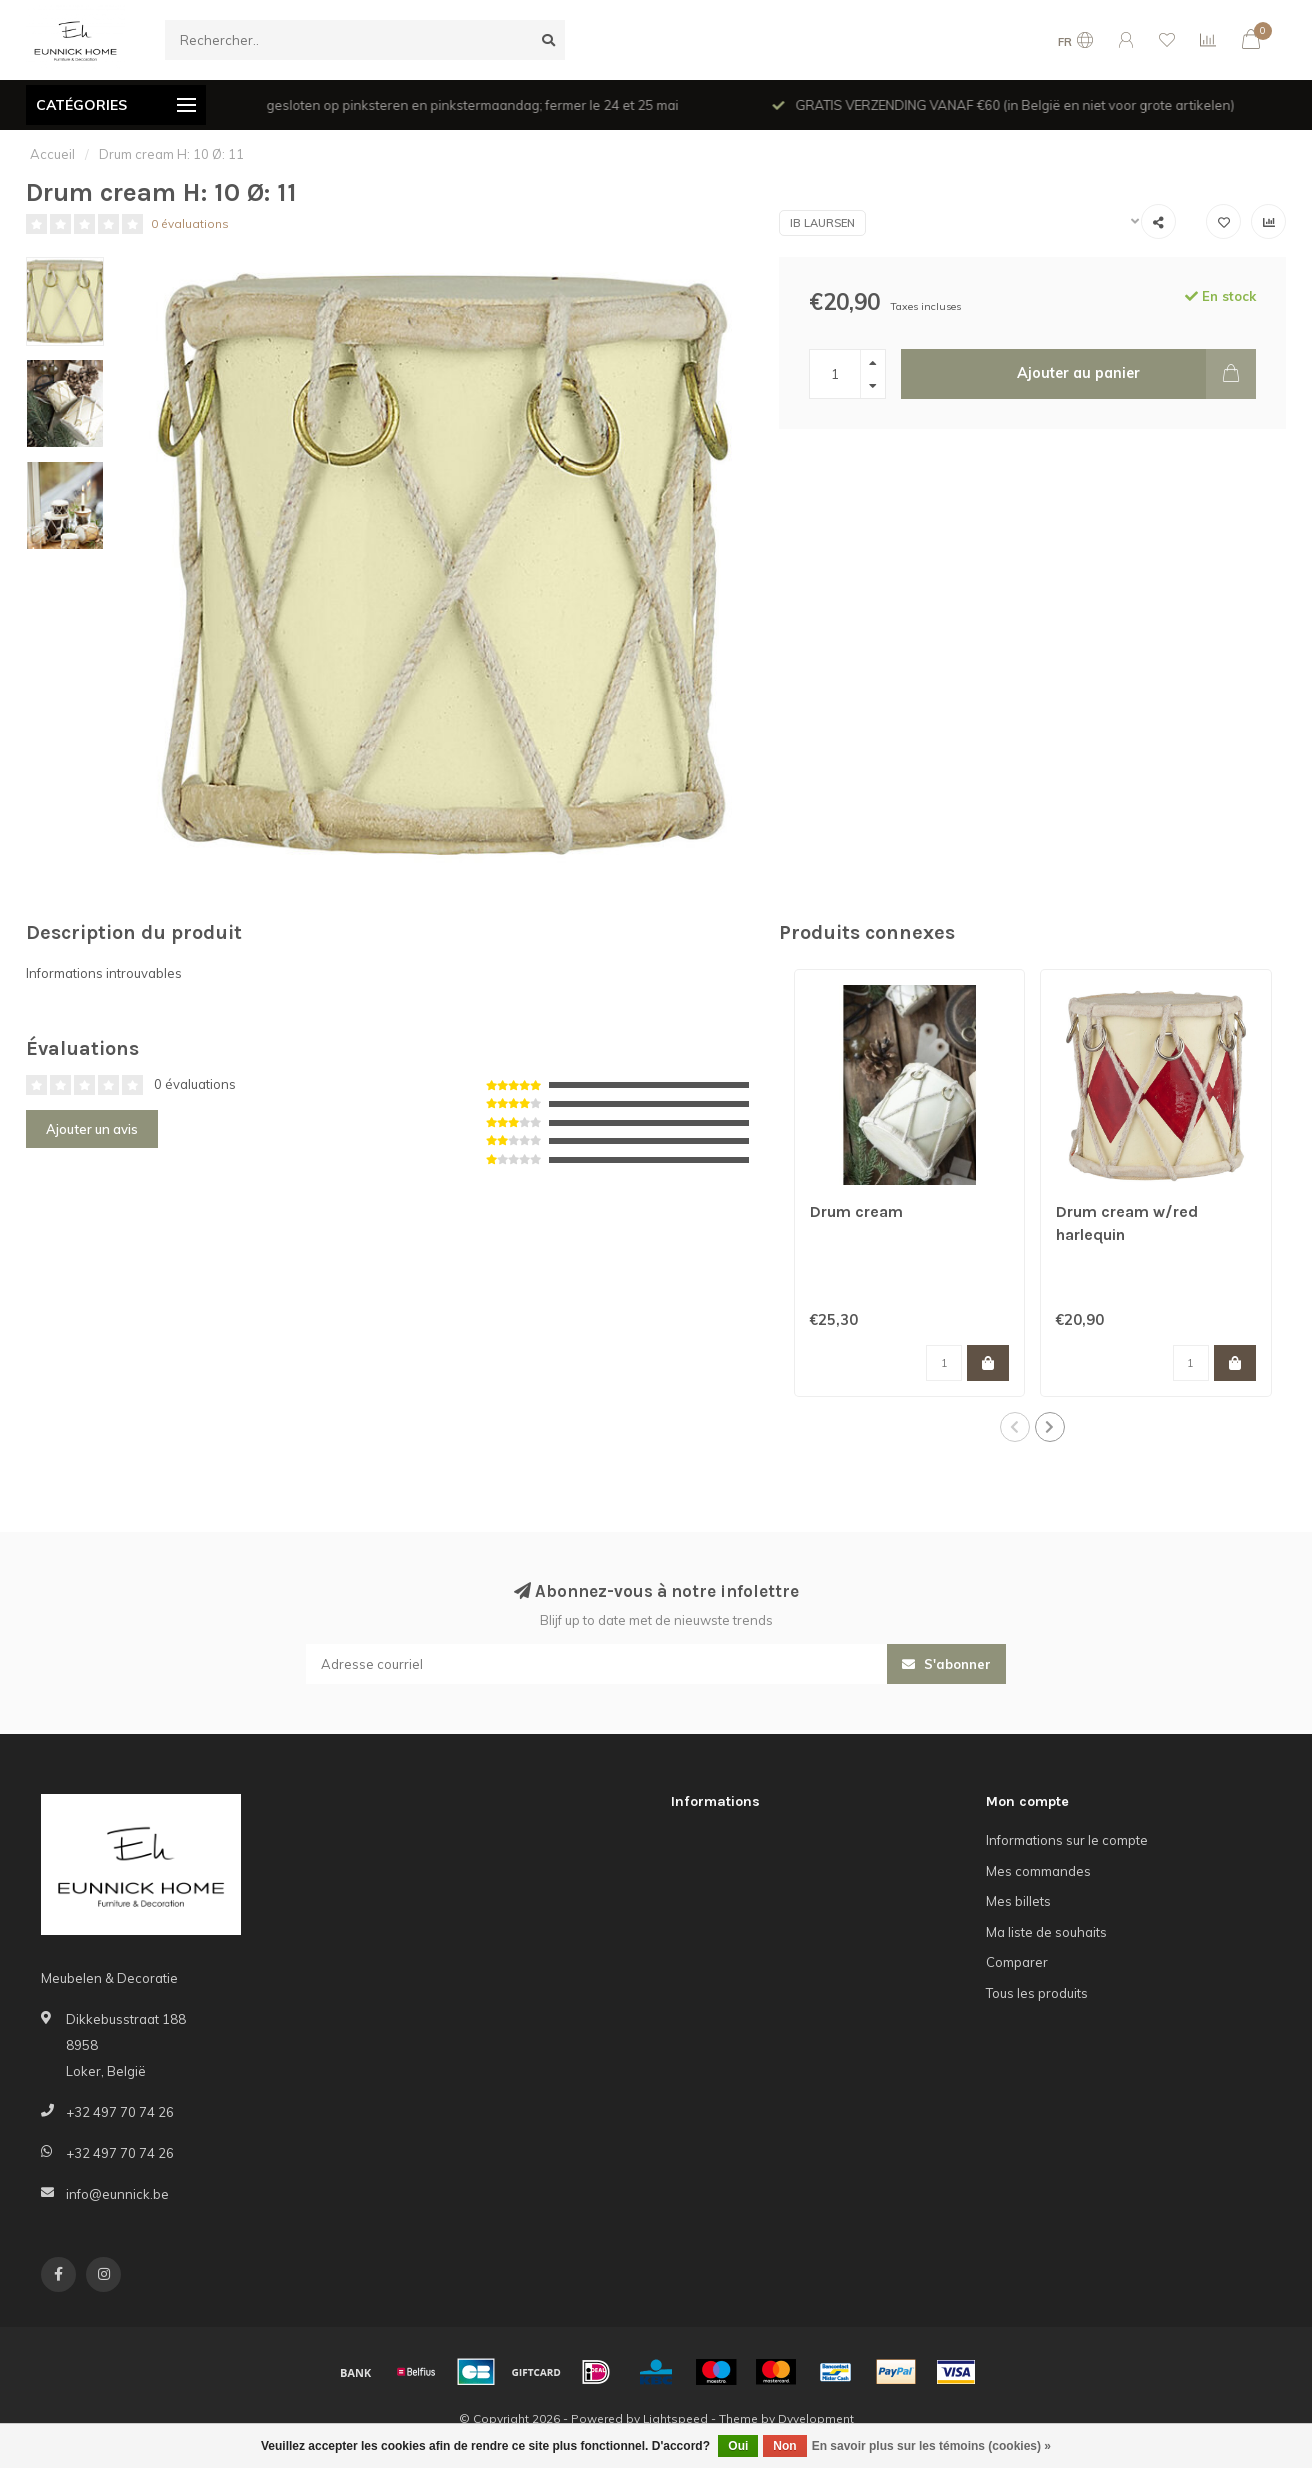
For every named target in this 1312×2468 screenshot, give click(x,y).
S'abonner (946, 1664)
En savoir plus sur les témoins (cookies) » (931, 2446)
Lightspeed (675, 2418)
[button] (1015, 1427)
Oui (738, 2446)
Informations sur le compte (1067, 1840)
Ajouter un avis (92, 1129)
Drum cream (856, 1211)
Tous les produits (1037, 1993)
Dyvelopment (816, 2418)
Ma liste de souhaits (1046, 1932)
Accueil (52, 154)
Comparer (1017, 1962)
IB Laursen (822, 223)
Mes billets (1018, 1901)
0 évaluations (190, 223)
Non (784, 2446)
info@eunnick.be (117, 2194)
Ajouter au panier (1136, 374)
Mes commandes (1038, 1871)
